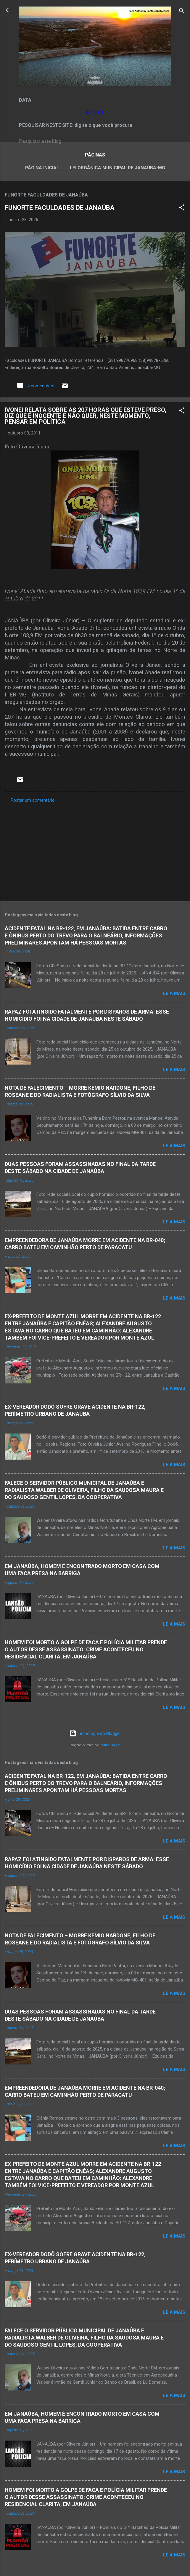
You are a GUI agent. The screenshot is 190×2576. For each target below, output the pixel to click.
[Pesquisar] (181, 12)
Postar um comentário (33, 800)
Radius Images (110, 1745)
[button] (181, 208)
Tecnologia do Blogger (95, 1733)
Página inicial (42, 167)
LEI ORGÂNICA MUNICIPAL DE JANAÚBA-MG (117, 167)
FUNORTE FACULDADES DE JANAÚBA (60, 207)
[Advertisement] (95, 850)
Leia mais (174, 993)
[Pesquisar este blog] (95, 141)
